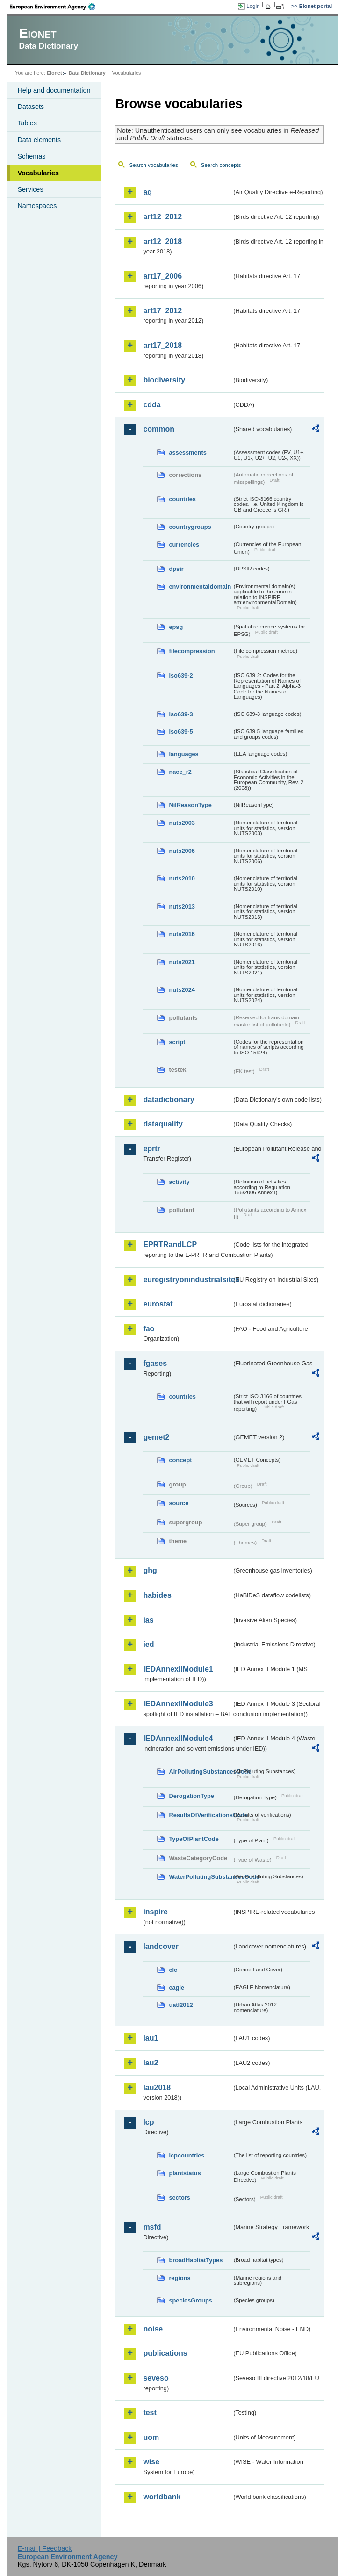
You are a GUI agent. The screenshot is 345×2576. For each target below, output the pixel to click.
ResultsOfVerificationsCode (200, 1814)
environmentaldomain (200, 586)
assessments (187, 452)
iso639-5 (181, 731)
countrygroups (190, 526)
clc (173, 1969)
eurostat (157, 1304)
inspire (155, 1912)
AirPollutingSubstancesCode (200, 1771)
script (177, 1042)
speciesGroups (190, 2300)
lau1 (150, 2038)
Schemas (31, 156)
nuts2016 (181, 934)
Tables (27, 123)
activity (179, 1181)
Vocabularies (38, 173)
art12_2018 (162, 241)
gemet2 (156, 1437)
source (178, 1503)
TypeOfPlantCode (193, 1838)
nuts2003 (181, 822)
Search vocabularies (153, 165)
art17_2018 (162, 345)
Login (252, 6)
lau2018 (157, 2088)
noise (153, 2329)
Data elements (39, 140)
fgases (155, 1363)
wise (151, 2462)
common (158, 429)
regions (179, 2277)
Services (30, 189)
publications (165, 2353)
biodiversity (164, 380)
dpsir (176, 568)
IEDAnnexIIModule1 (178, 1669)
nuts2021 (181, 962)
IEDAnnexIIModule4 (178, 1738)
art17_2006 (162, 276)
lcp (148, 2122)
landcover (161, 1946)
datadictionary (168, 1100)
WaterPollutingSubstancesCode (200, 1876)
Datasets (30, 106)
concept (180, 1460)
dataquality (162, 1124)
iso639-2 (181, 675)
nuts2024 (181, 989)
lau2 (150, 2063)
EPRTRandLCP (170, 1244)
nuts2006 (181, 850)
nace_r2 (180, 771)
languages (183, 754)
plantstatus (185, 2173)
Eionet (54, 73)
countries (182, 499)
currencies (184, 544)
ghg (150, 1570)
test (149, 2413)
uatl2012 (181, 2004)
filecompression (192, 651)
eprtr (151, 1149)
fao (148, 1329)
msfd (152, 2227)
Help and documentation (53, 90)
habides (157, 1595)
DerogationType (191, 1795)
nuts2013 (181, 906)
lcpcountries (186, 2155)
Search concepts (221, 165)
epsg (176, 626)
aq (147, 192)
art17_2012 (162, 311)
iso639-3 (181, 714)
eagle (176, 1987)
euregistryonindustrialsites (187, 1280)
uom (151, 2437)
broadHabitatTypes (196, 2260)
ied (148, 1644)
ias (148, 1620)
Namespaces (37, 205)
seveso (155, 2378)
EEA (55, 6)
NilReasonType (190, 804)
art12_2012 (162, 217)
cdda (151, 405)
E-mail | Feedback (45, 2548)
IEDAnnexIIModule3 (178, 1704)
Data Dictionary (87, 73)
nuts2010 (181, 878)
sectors (179, 2197)
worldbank (161, 2497)
